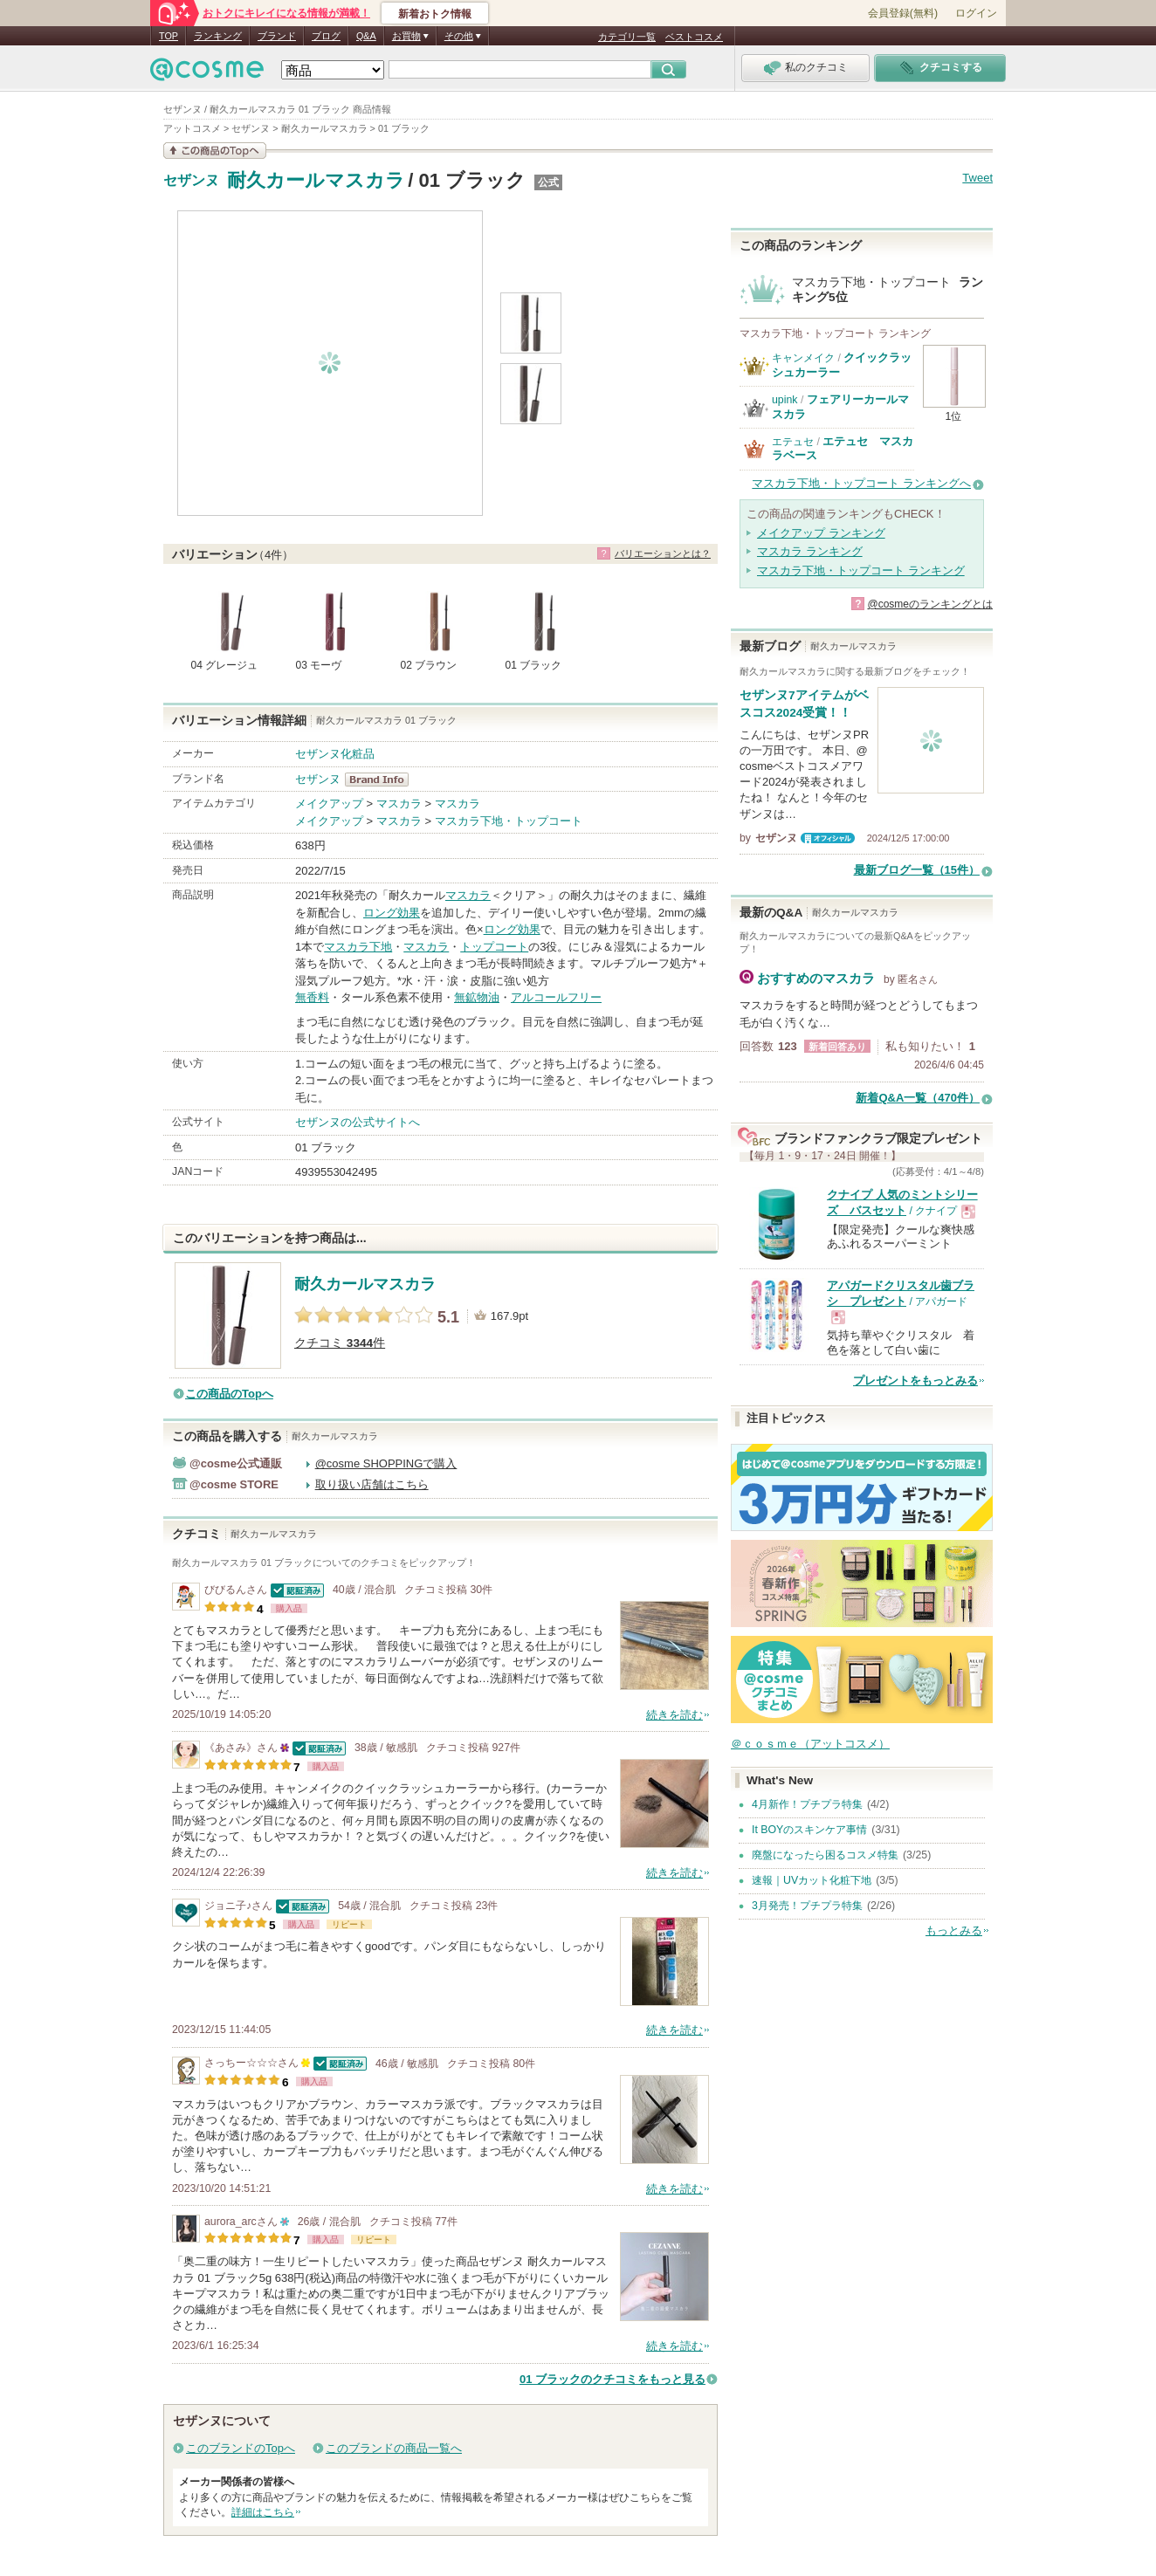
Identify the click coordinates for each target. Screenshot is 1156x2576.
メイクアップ (329, 803)
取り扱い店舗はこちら (372, 1484)
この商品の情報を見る (214, 150)
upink (785, 400)
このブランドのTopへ (240, 2448)
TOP (168, 36)
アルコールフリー (556, 997)
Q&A (366, 36)
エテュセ (793, 442)
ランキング (218, 36)
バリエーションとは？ (663, 553)
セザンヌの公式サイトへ (357, 1122)
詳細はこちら (262, 2512)
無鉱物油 (476, 997)
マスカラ (399, 803)
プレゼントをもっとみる (915, 1380)
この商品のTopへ (229, 1393)
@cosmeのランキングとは (930, 604)
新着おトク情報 (434, 14)
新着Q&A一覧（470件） (918, 1097)
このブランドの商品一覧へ (394, 2448)
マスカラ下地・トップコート (508, 821)
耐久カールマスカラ (316, 180)
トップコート (494, 946)
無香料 (312, 997)
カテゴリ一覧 (627, 36)
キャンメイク (803, 358)
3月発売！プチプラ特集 (807, 1905)
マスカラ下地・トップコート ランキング (861, 570)
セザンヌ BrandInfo (382, 780)
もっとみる (953, 1930)
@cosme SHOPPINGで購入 (386, 1463)
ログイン (976, 13)
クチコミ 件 (339, 1343)
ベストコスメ (694, 36)
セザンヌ (191, 181)
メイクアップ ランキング (821, 532)
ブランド (277, 36)
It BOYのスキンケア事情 (809, 1830)
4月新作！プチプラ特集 (807, 1804)
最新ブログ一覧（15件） (917, 869)
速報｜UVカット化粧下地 (811, 1880)
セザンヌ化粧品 (335, 753)
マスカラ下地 (358, 946)
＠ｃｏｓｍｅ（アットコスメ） (810, 1743)
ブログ (326, 36)
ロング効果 (391, 912)
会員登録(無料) (903, 13)
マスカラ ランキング (810, 551)
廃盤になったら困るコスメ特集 (825, 1855)
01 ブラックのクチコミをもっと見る (612, 2379)
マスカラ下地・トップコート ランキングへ (861, 483)
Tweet (977, 177)
